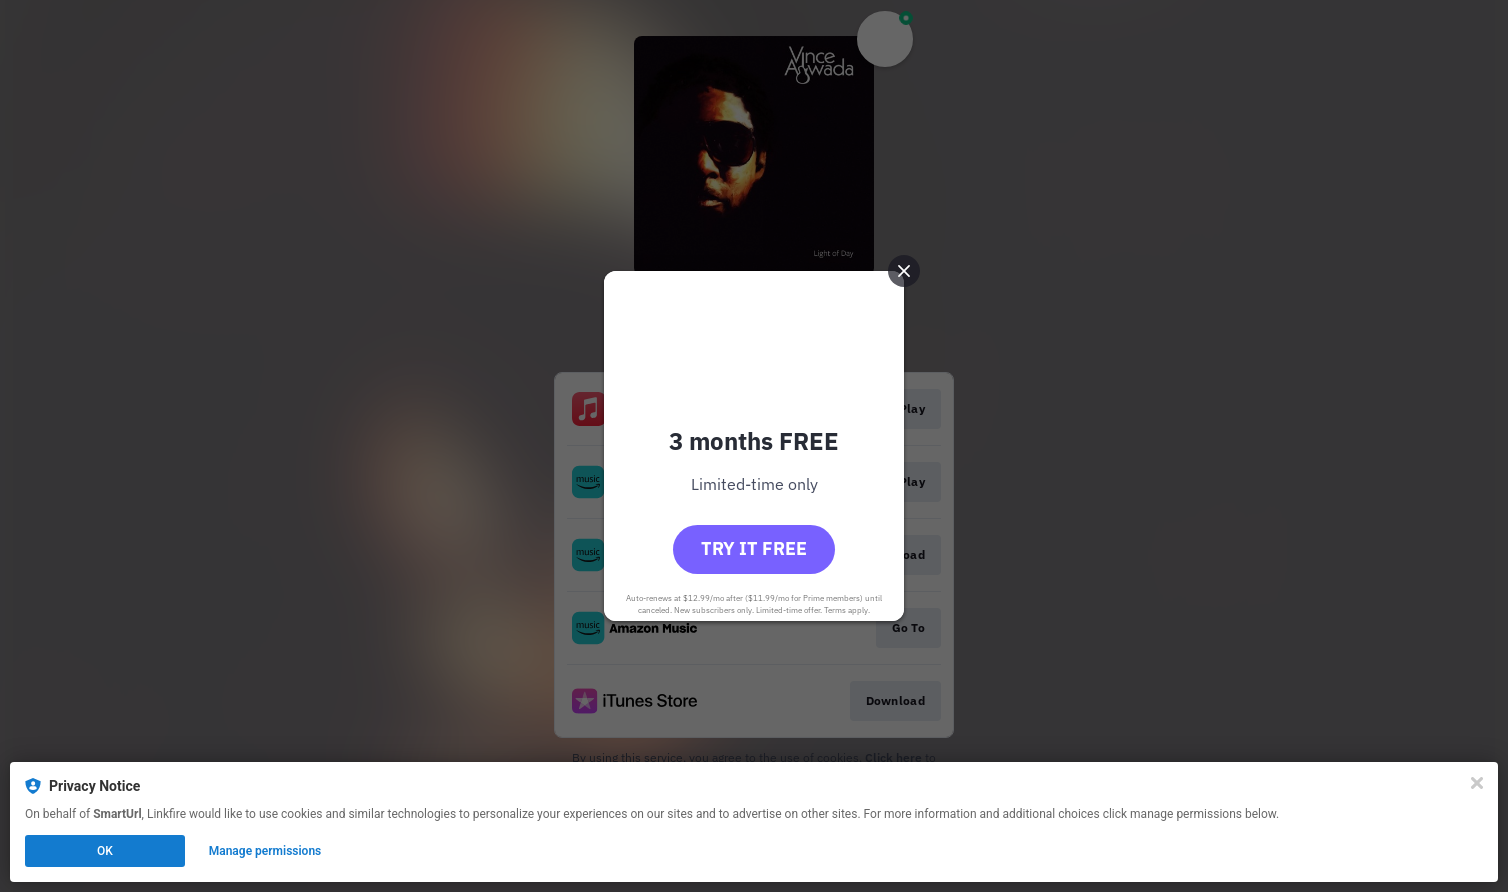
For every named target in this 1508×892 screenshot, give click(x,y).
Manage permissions (265, 851)
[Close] (1477, 783)
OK (105, 851)
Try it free (754, 548)
